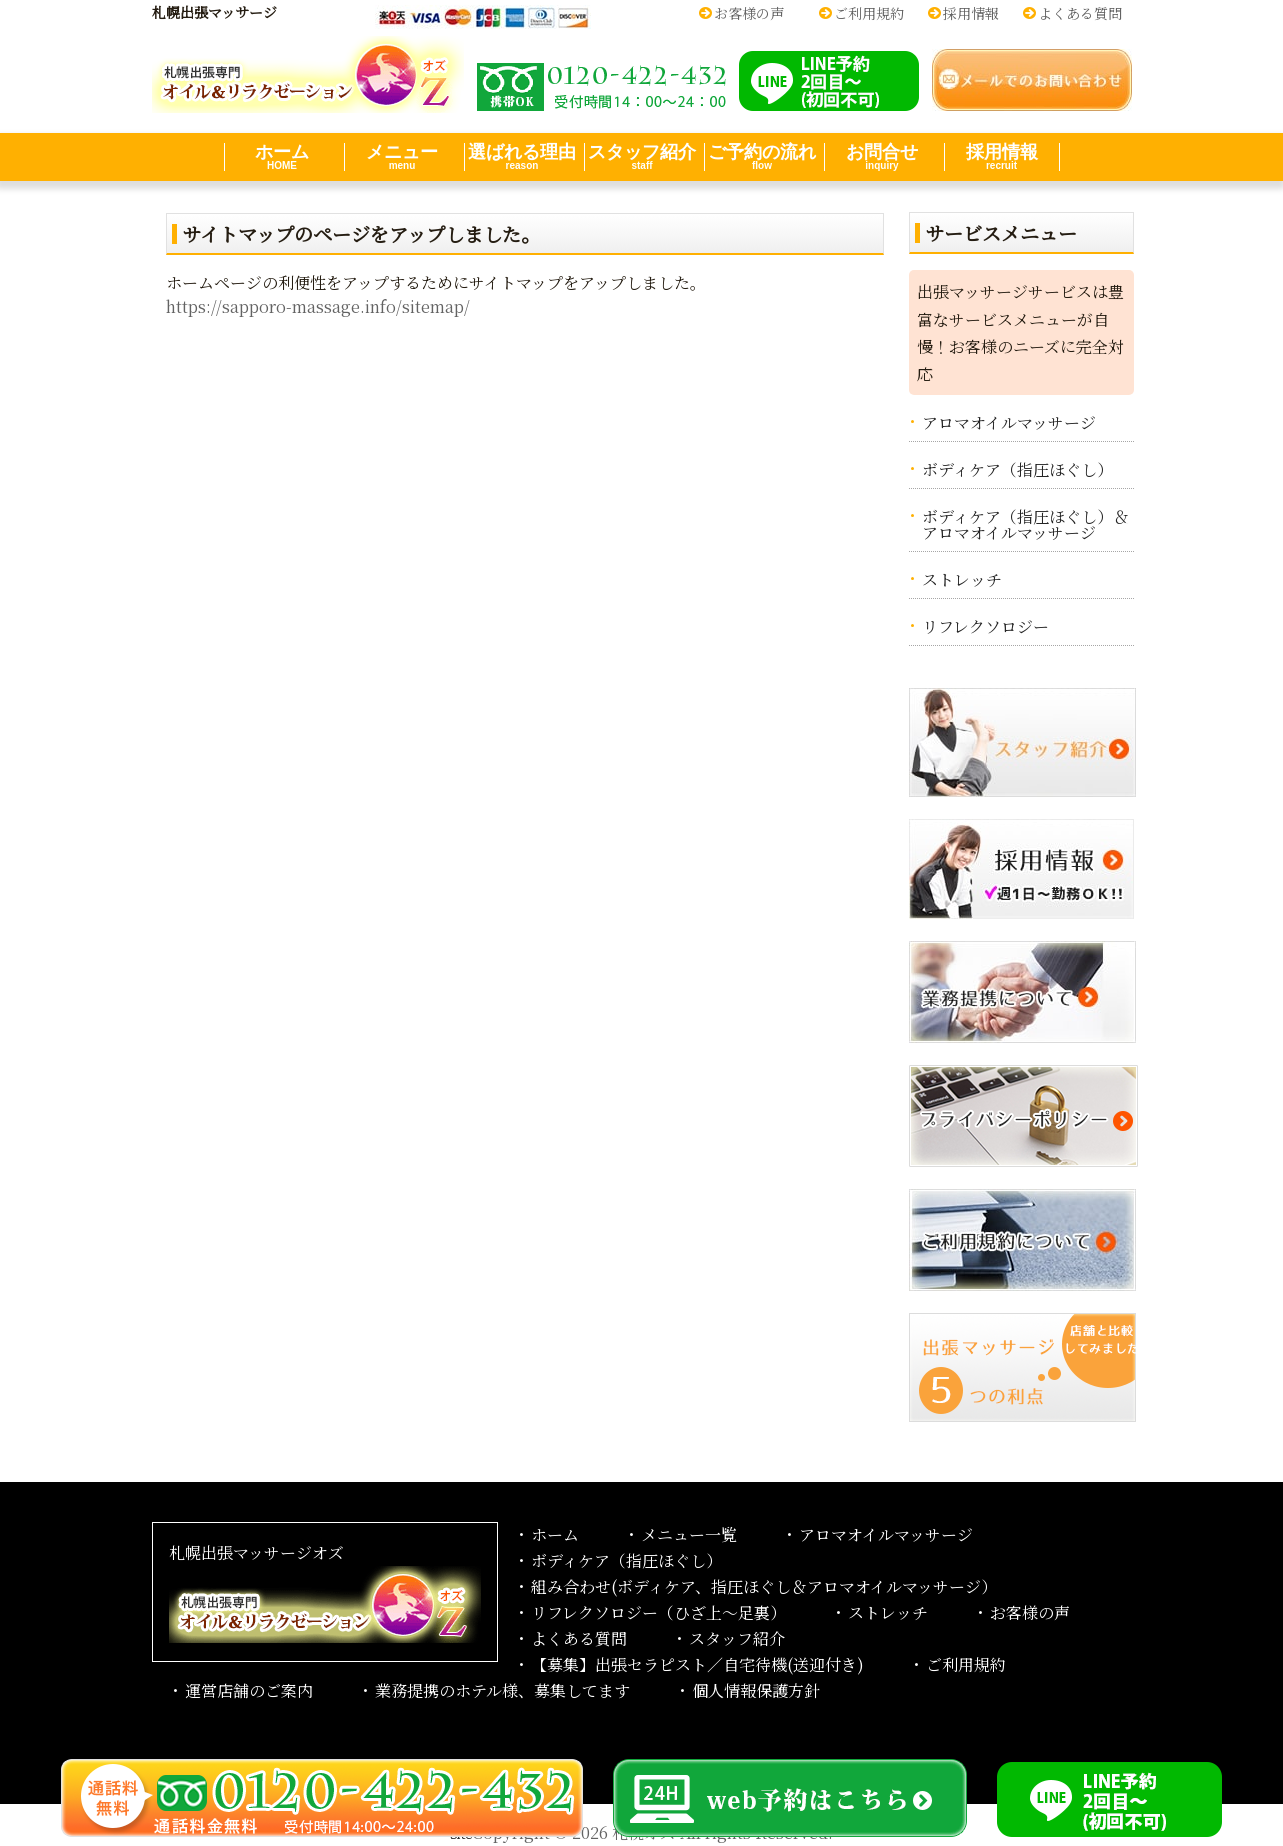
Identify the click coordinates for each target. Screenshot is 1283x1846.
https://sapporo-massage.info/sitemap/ (318, 306)
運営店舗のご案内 (249, 1690)
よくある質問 (579, 1638)
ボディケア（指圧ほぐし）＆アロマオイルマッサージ (1025, 524)
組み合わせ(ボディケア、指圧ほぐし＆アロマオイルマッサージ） (764, 1586)
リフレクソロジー (985, 626)
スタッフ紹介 (642, 157)
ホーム (282, 157)
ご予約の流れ (762, 157)
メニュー (402, 157)
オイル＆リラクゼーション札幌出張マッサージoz (308, 74)
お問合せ (882, 157)
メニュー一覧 (689, 1534)
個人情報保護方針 (756, 1690)
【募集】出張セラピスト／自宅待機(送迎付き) (697, 1664)
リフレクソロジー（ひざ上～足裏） (658, 1612)
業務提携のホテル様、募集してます (502, 1690)
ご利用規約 (966, 1664)
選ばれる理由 (522, 157)
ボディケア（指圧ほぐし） (1017, 469)
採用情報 (1002, 157)
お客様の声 (1030, 1612)
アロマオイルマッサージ (1009, 422)
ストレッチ (962, 579)
